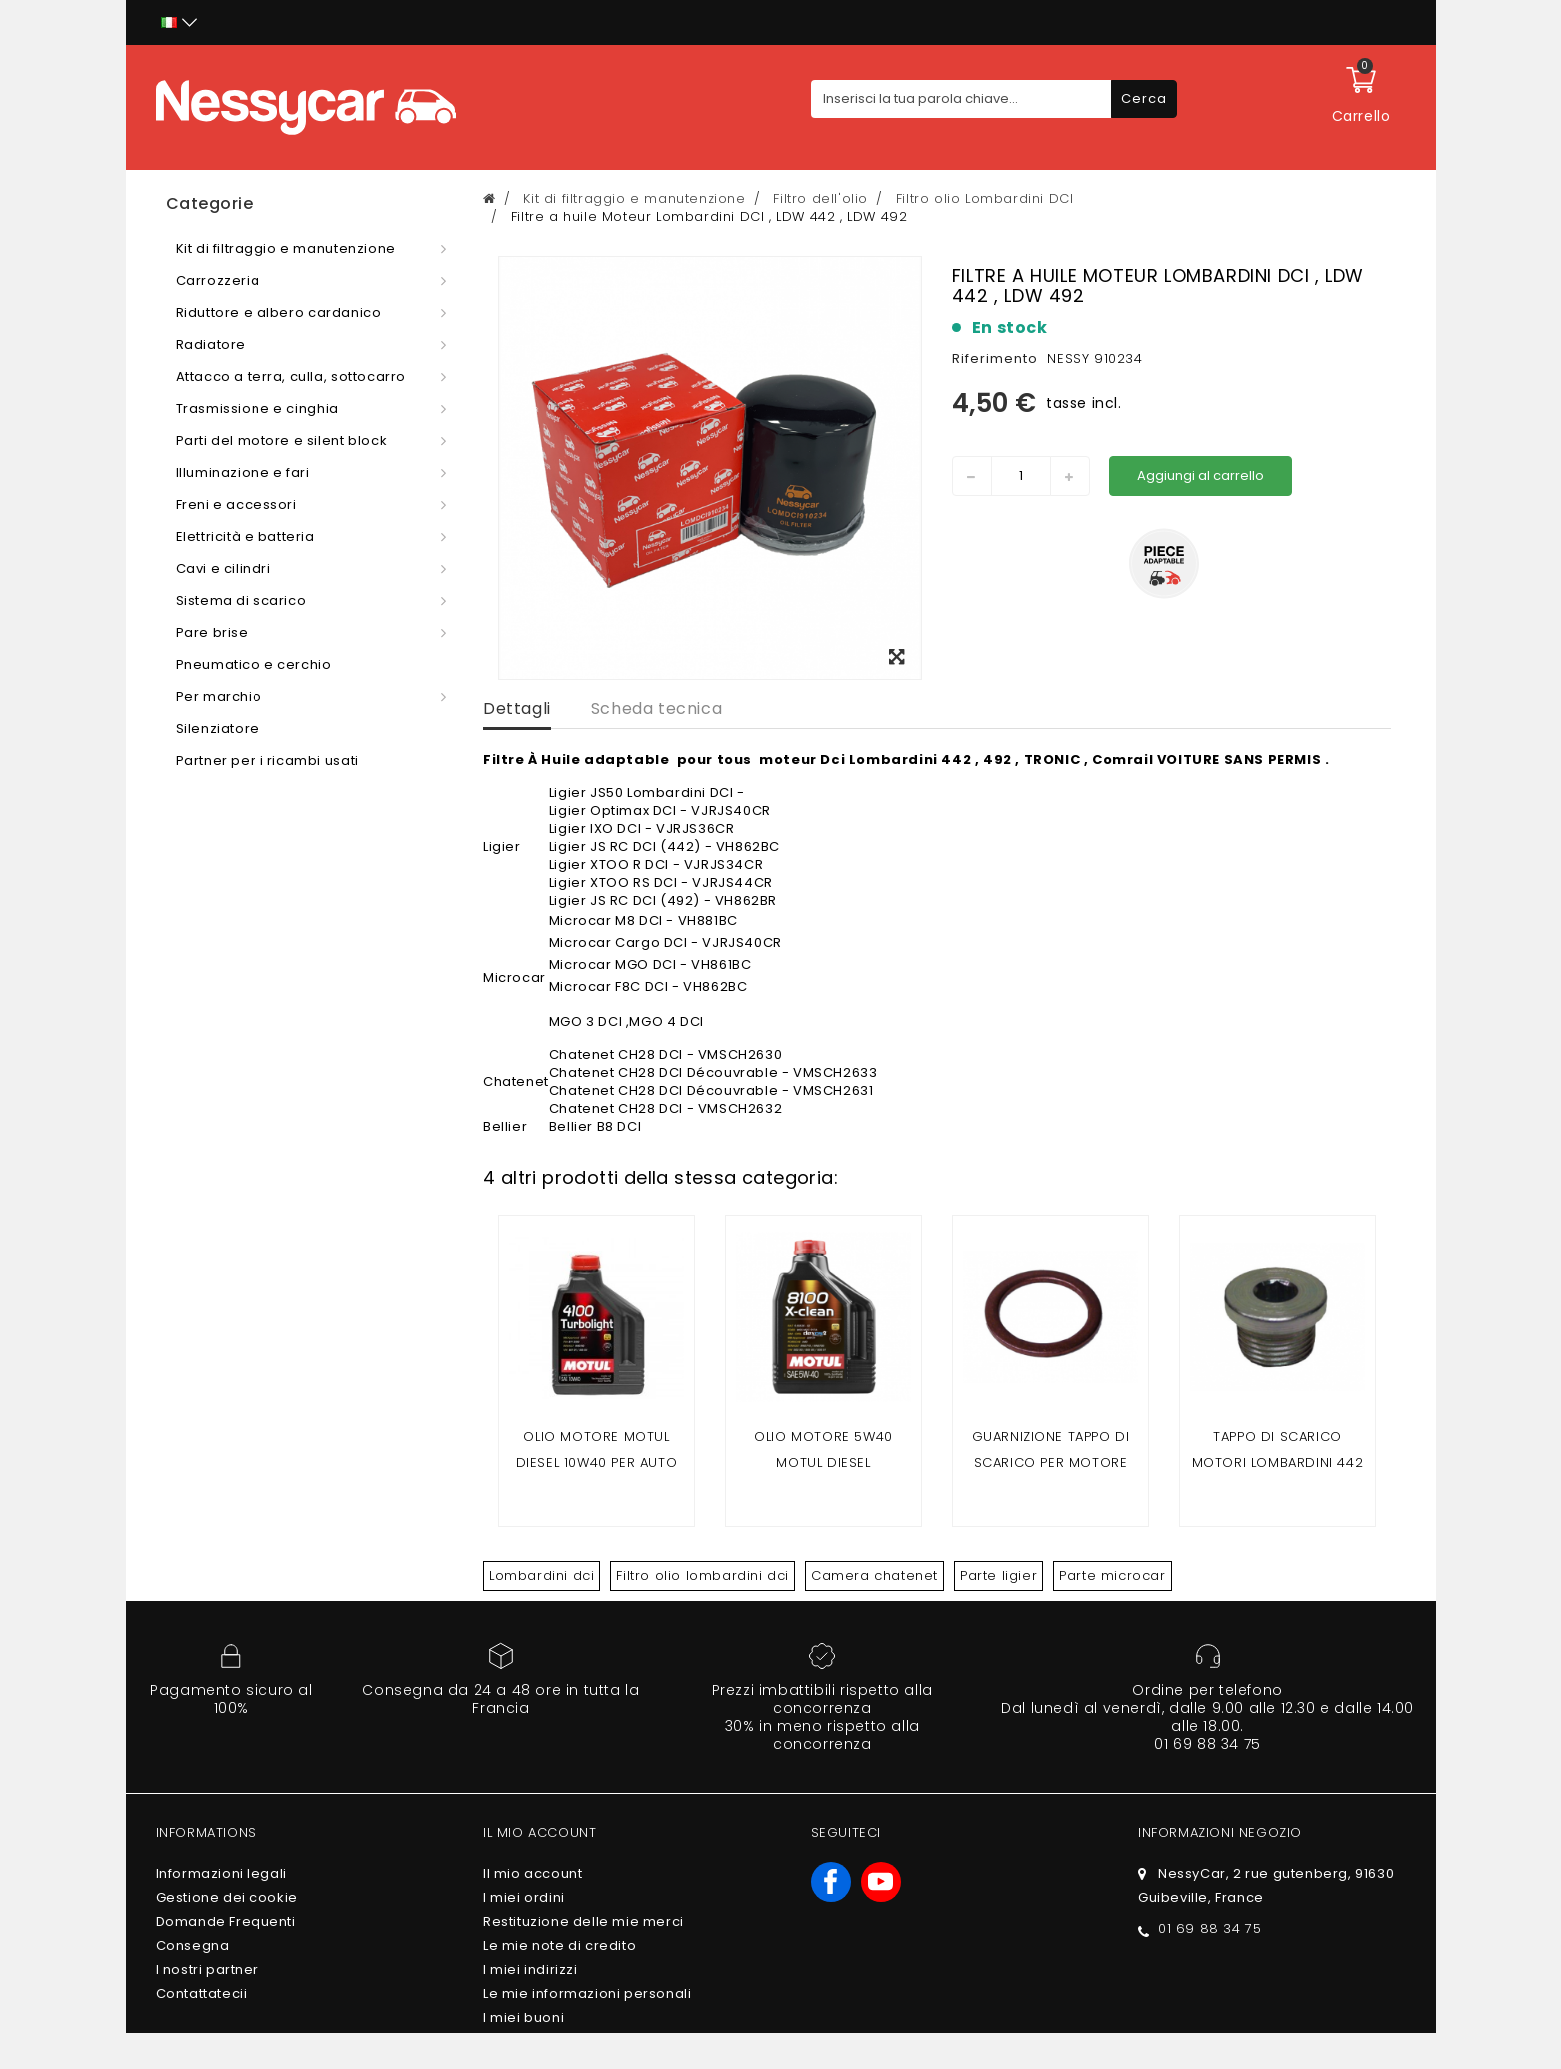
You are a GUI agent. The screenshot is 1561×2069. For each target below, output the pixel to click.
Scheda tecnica (656, 708)
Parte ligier (998, 1575)
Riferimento (995, 358)
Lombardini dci (541, 1575)
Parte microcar (1112, 1575)
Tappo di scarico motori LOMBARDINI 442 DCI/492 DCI (1278, 1462)
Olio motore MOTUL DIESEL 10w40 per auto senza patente (597, 1462)
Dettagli (517, 708)
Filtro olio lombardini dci (702, 1575)
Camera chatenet (874, 1575)
